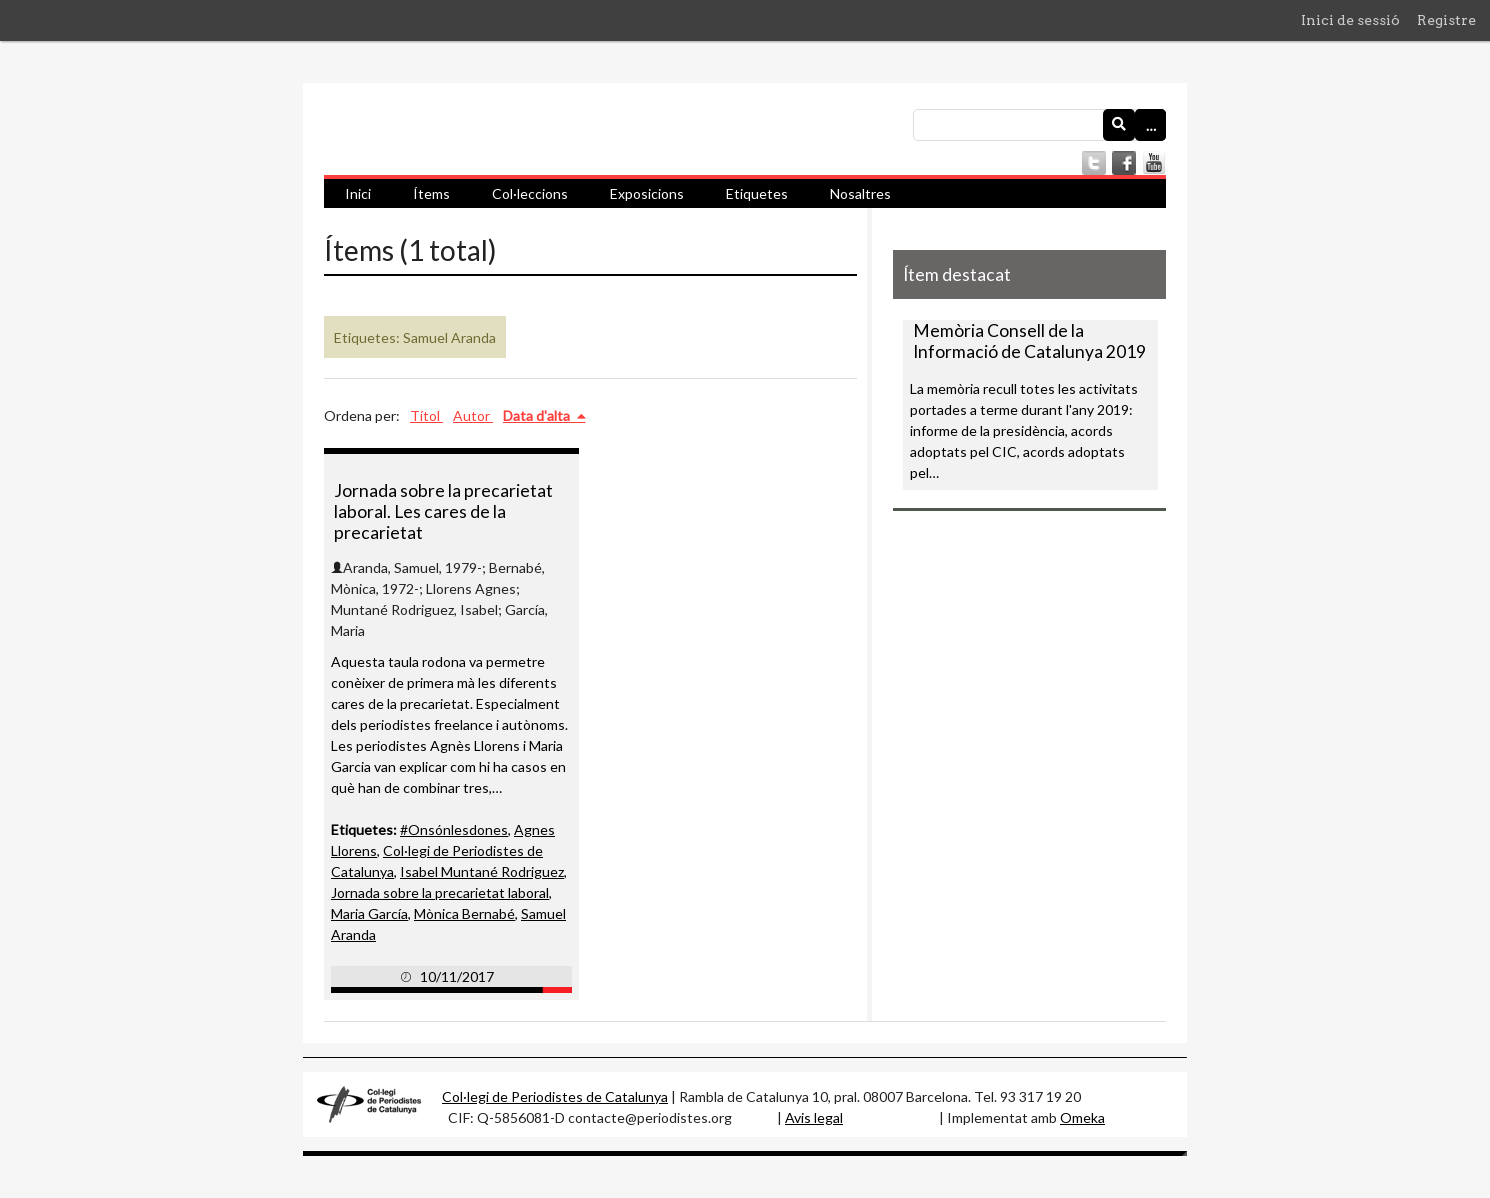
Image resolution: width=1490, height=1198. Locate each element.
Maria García (369, 913)
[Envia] (1119, 125)
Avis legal (814, 1117)
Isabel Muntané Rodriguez (482, 871)
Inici (358, 193)
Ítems (431, 193)
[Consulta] (1039, 125)
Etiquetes (757, 193)
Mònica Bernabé (464, 913)
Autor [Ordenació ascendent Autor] (473, 415)
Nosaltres (860, 193)
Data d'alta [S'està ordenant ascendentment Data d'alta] (538, 415)
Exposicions (647, 193)
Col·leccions (530, 193)
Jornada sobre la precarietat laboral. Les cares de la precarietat (443, 511)
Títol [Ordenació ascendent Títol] (426, 415)
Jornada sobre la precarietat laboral (440, 892)
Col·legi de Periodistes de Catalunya (555, 1096)
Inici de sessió (1350, 20)
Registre (1446, 20)
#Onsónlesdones (454, 829)
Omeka (1082, 1117)
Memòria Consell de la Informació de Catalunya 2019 (1029, 341)
